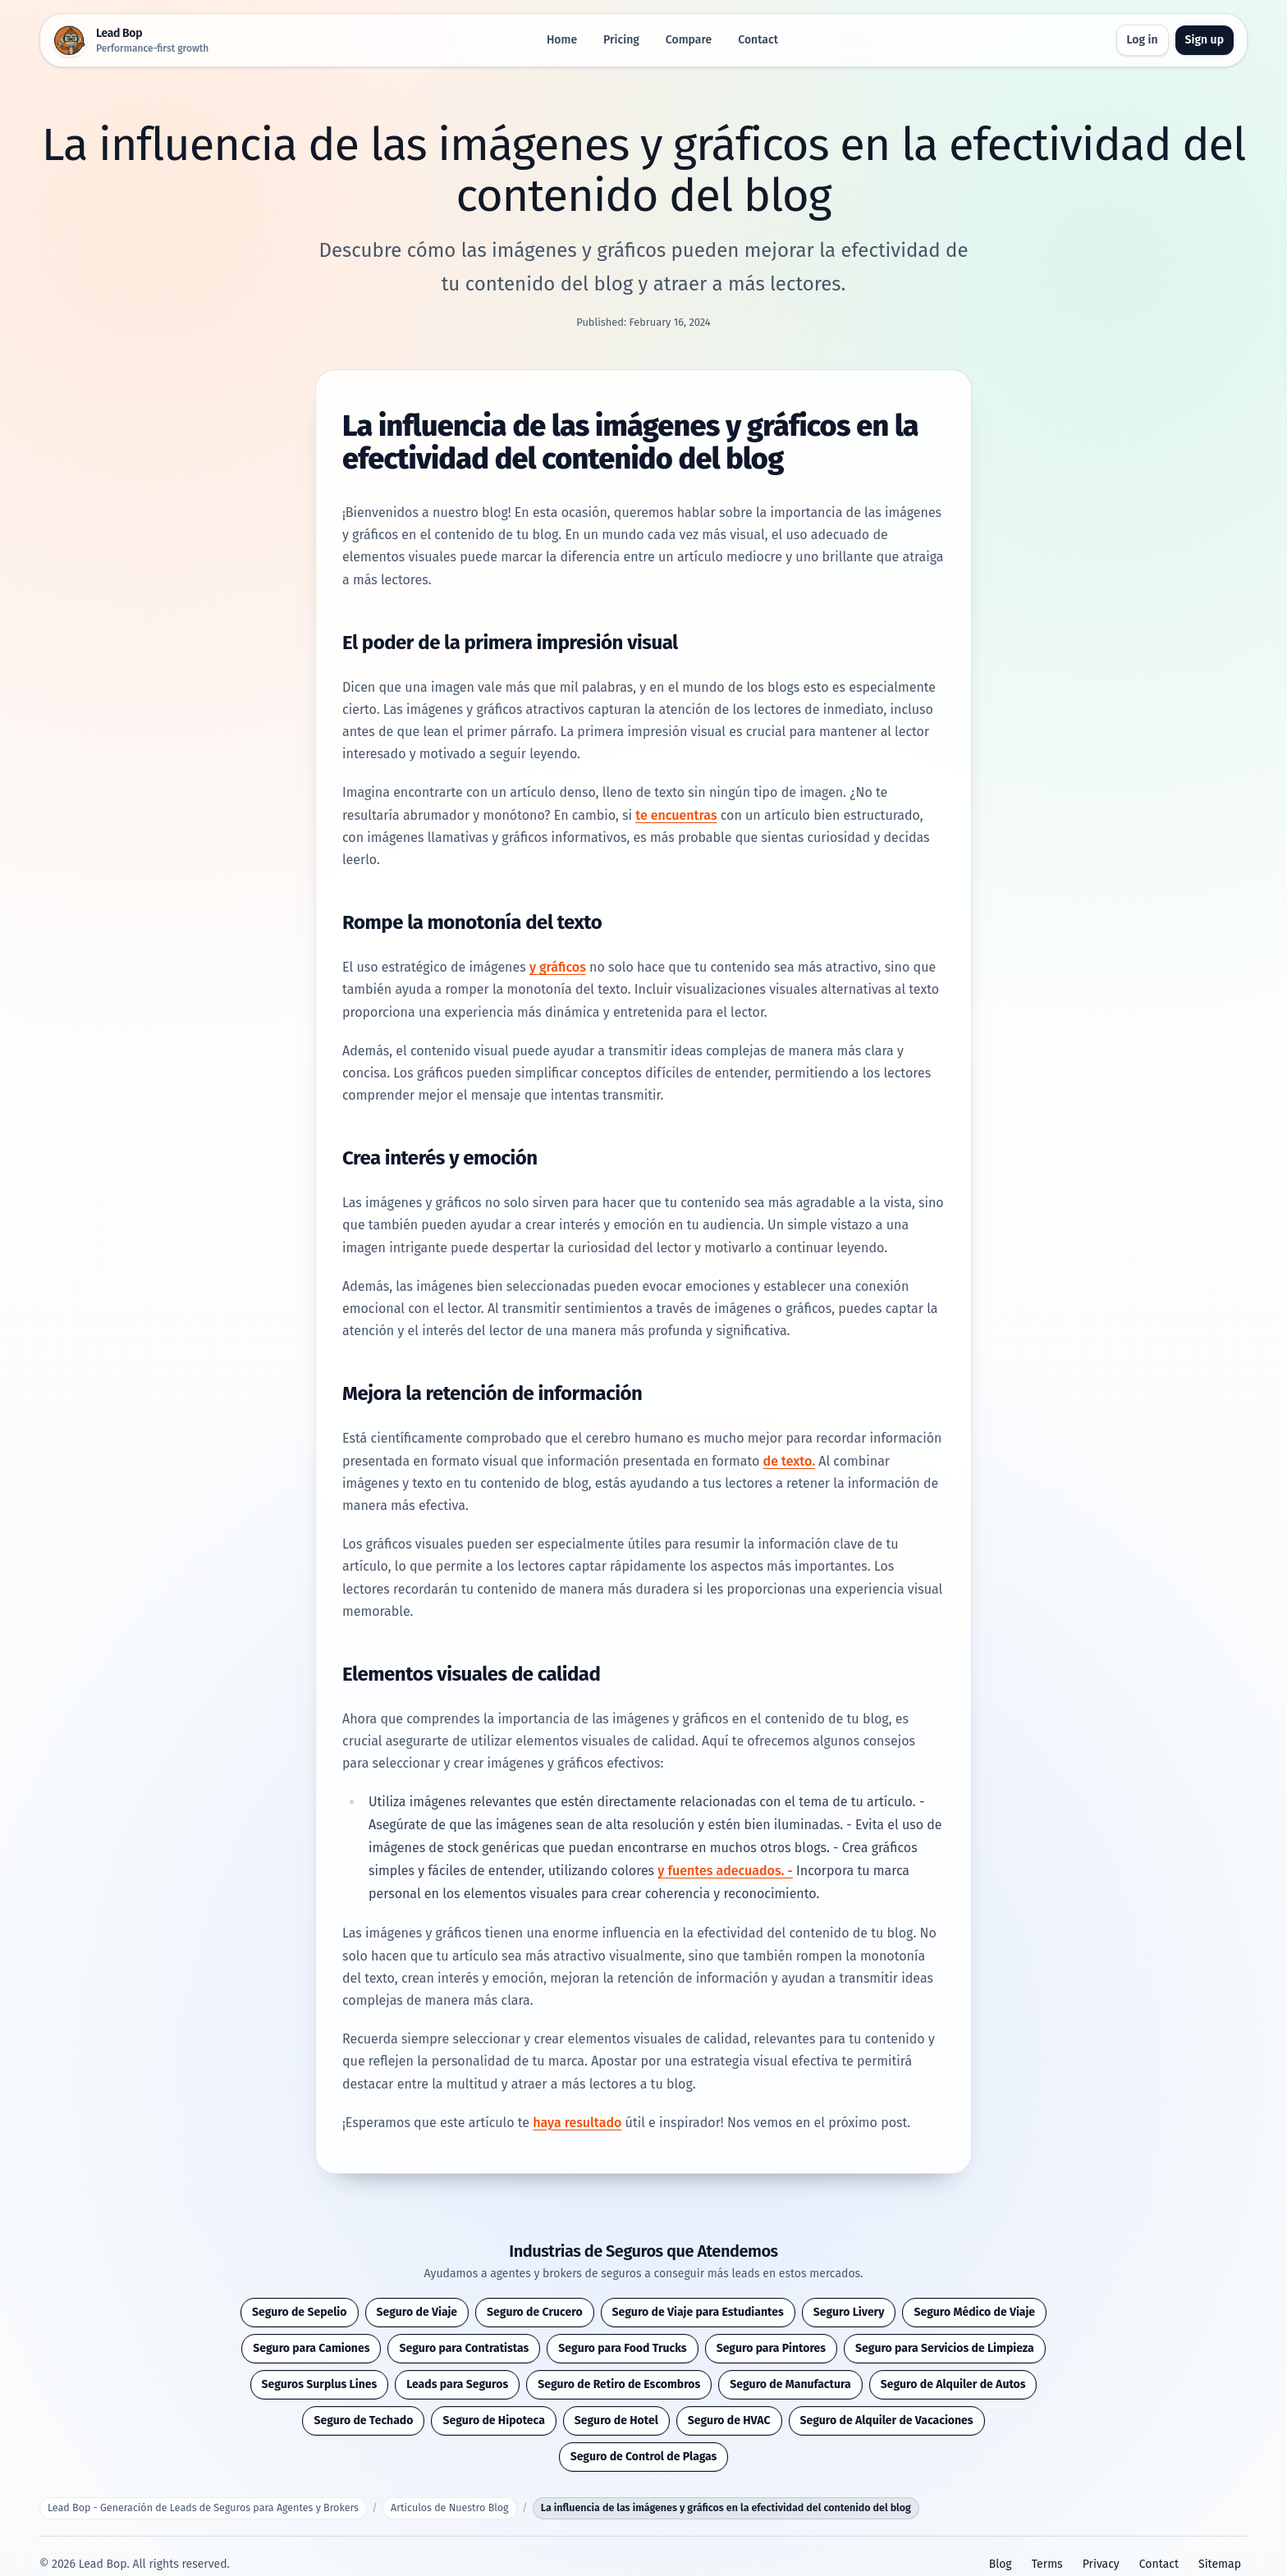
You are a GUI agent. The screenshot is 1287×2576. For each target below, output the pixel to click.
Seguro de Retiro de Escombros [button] (619, 2384)
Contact (758, 40)
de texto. (789, 1461)
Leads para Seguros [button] (457, 2384)
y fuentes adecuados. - (725, 1870)
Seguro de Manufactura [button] (790, 2384)
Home (562, 40)
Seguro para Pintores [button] (771, 2348)
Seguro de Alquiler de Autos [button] (953, 2384)
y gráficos (557, 967)
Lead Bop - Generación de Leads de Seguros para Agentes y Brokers (203, 2507)
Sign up (1204, 40)
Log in (1142, 40)
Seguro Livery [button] (849, 2312)
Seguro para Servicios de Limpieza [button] (944, 2348)
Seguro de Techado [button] (363, 2420)
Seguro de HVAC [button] (729, 2420)
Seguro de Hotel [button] (616, 2420)
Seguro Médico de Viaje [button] (974, 2312)
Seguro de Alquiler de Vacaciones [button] (886, 2420)
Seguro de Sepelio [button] (299, 2312)
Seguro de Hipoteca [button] (493, 2420)
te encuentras (676, 815)
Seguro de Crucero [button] (534, 2312)
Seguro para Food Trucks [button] (622, 2348)
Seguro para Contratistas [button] (464, 2348)
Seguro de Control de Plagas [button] (643, 2457)
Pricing (621, 40)
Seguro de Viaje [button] (417, 2312)
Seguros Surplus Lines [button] (320, 2384)
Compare (689, 40)
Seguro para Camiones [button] (311, 2348)
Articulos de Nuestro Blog (449, 2507)
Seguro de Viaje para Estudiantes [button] (698, 2312)
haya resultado (577, 2122)
